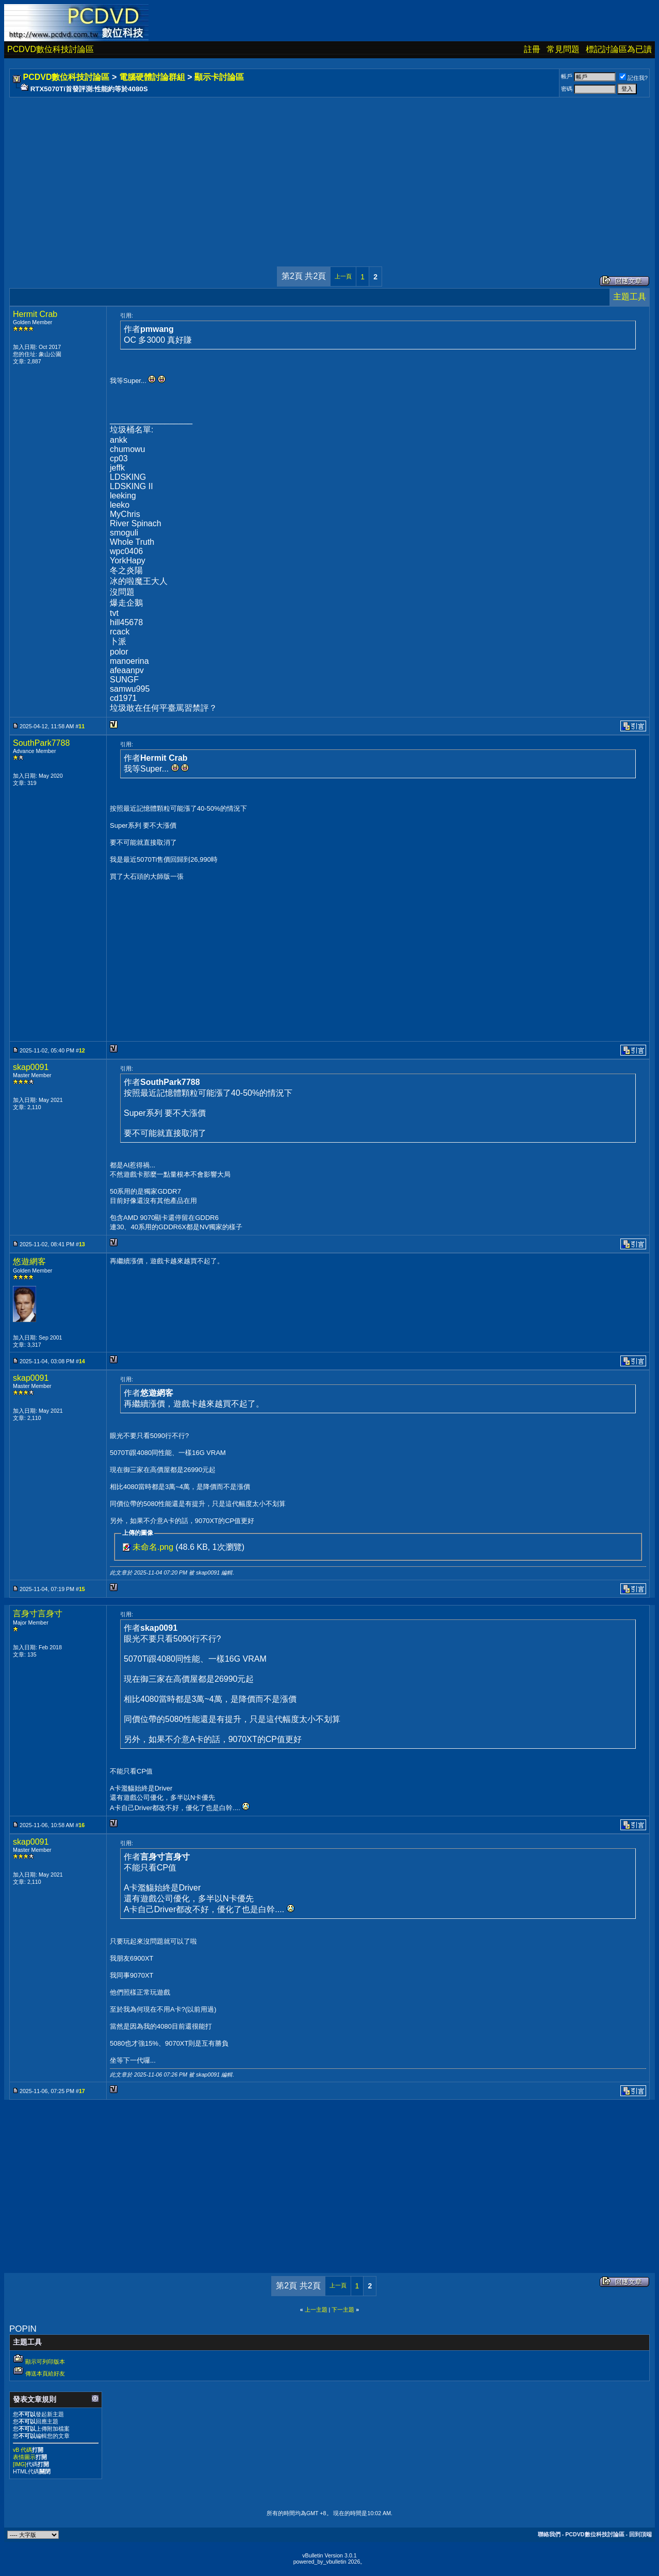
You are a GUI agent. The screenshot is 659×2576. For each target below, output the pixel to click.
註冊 (532, 49)
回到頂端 (640, 2534)
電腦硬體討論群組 (152, 77)
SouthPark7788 (41, 743)
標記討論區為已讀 (619, 49)
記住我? (633, 78)
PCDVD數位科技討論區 (50, 49)
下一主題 (343, 2309)
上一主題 (316, 2309)
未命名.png (153, 1547)
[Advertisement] (320, 171)
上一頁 (343, 276)
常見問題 (563, 49)
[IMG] (19, 2464)
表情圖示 (24, 2457)
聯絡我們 (549, 2534)
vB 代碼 (22, 2450)
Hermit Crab (35, 314)
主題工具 (629, 296)
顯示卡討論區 (219, 77)
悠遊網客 (29, 1261)
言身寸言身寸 (37, 1613)
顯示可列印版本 (45, 2361)
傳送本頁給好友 (45, 2373)
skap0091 (30, 1067)
